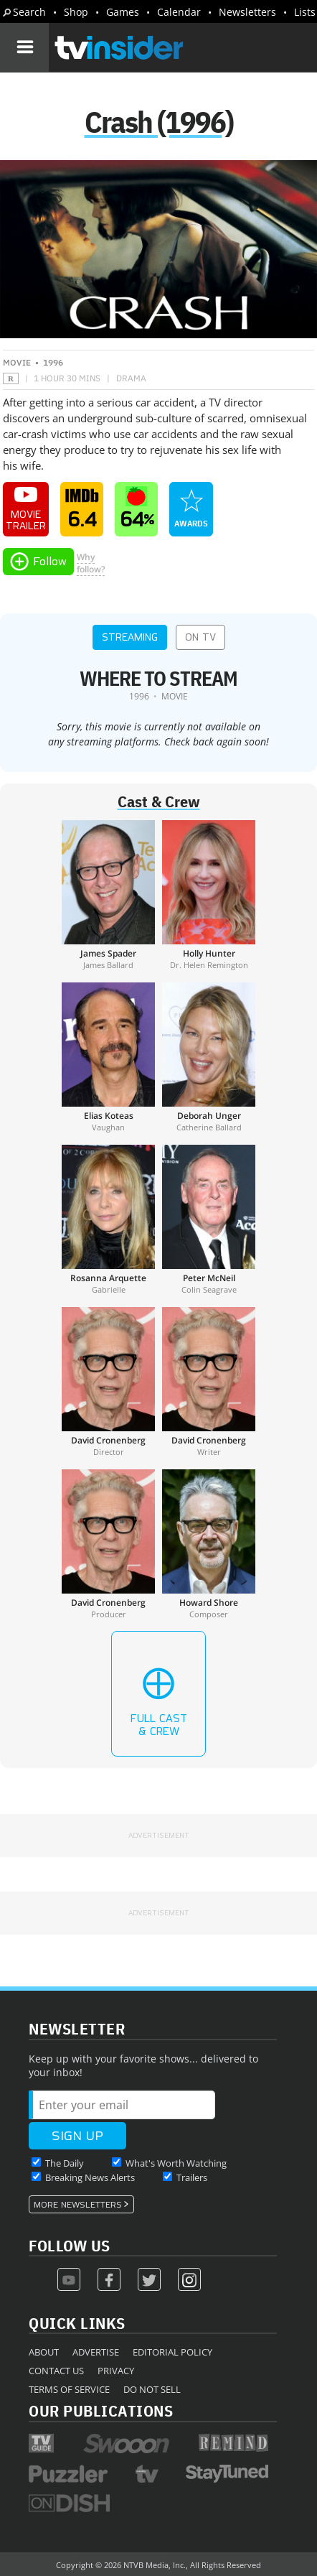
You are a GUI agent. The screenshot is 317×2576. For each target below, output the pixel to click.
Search (29, 12)
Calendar (179, 12)
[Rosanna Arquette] (108, 1219)
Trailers (191, 2177)
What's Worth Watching (176, 2163)
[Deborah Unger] (208, 1057)
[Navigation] (24, 47)
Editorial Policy (172, 2351)
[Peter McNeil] (208, 1219)
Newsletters (247, 12)
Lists (305, 12)
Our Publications (101, 2410)
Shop (76, 12)
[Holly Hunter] (208, 894)
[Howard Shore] (208, 1544)
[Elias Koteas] (108, 1057)
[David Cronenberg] (108, 1381)
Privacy (116, 2370)
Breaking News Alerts (90, 2177)
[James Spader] (108, 894)
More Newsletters (78, 2205)
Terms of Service (69, 2389)
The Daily (64, 2163)
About (44, 2351)
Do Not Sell (152, 2389)
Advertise (95, 2351)
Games (122, 12)
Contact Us (56, 2370)
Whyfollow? (91, 563)
